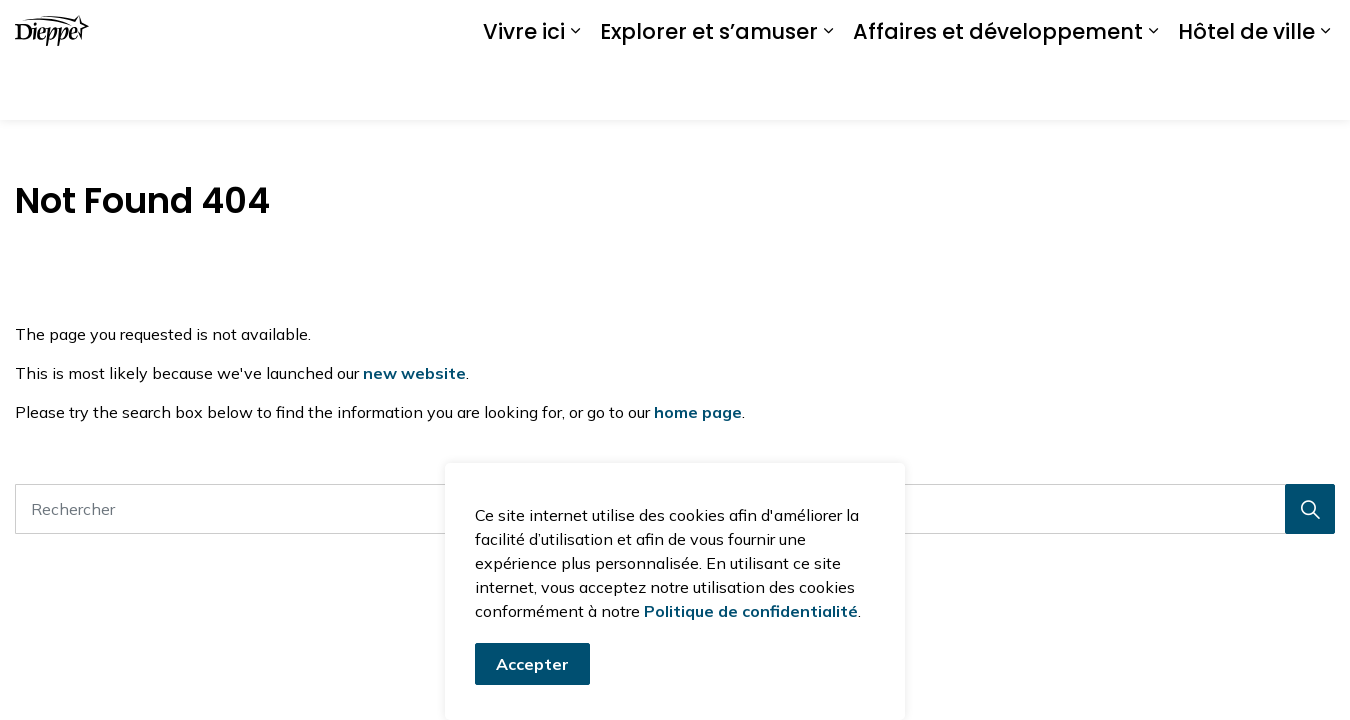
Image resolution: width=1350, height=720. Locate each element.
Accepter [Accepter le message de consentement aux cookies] (532, 674)
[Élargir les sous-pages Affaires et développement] (1153, 90)
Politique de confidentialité (751, 621)
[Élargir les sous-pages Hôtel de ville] (1325, 90)
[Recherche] (1310, 509)
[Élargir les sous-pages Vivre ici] (575, 90)
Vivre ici (524, 89)
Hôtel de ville (1246, 89)
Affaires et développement (998, 89)
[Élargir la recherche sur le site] (1315, 30)
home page (698, 412)
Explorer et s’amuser (709, 89)
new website (414, 373)
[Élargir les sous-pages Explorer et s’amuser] (828, 90)
